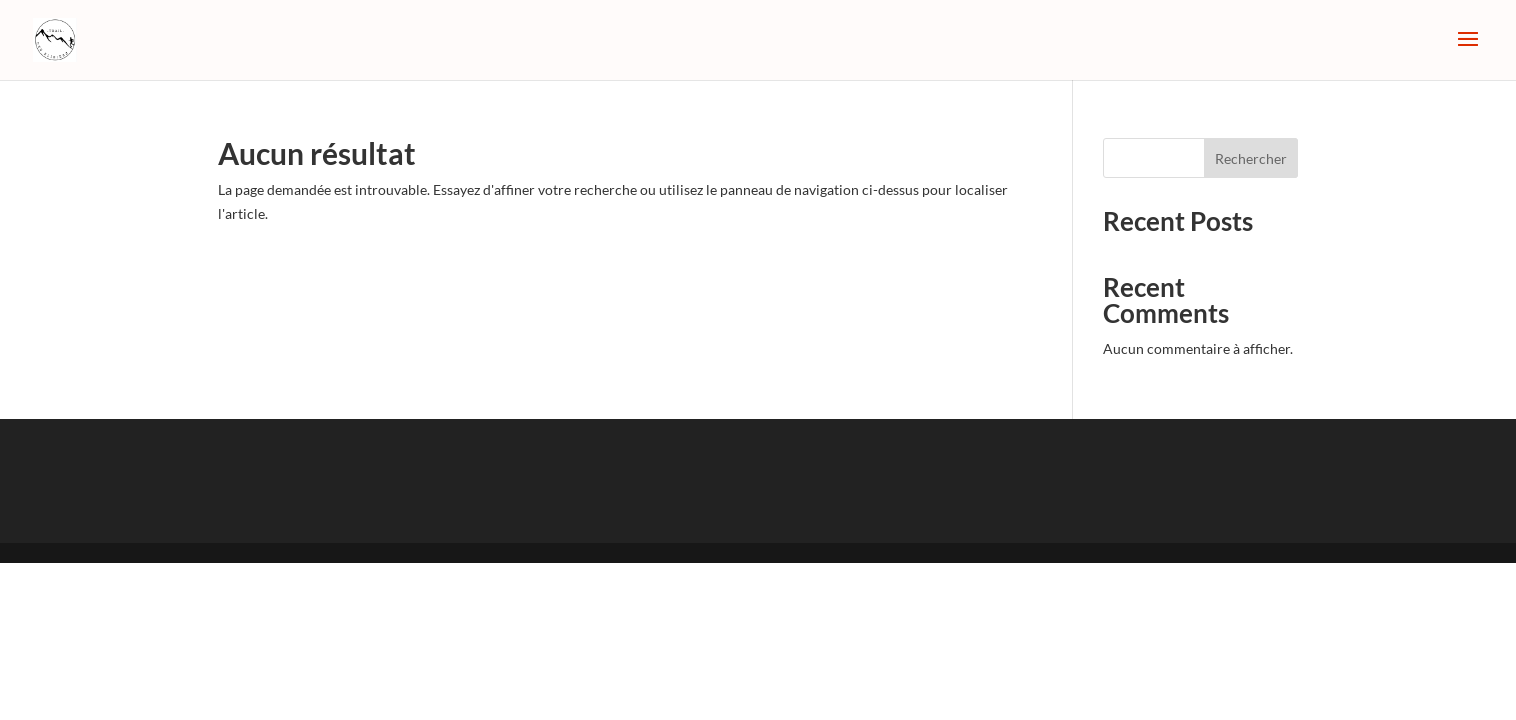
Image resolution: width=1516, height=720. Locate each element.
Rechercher (1251, 158)
